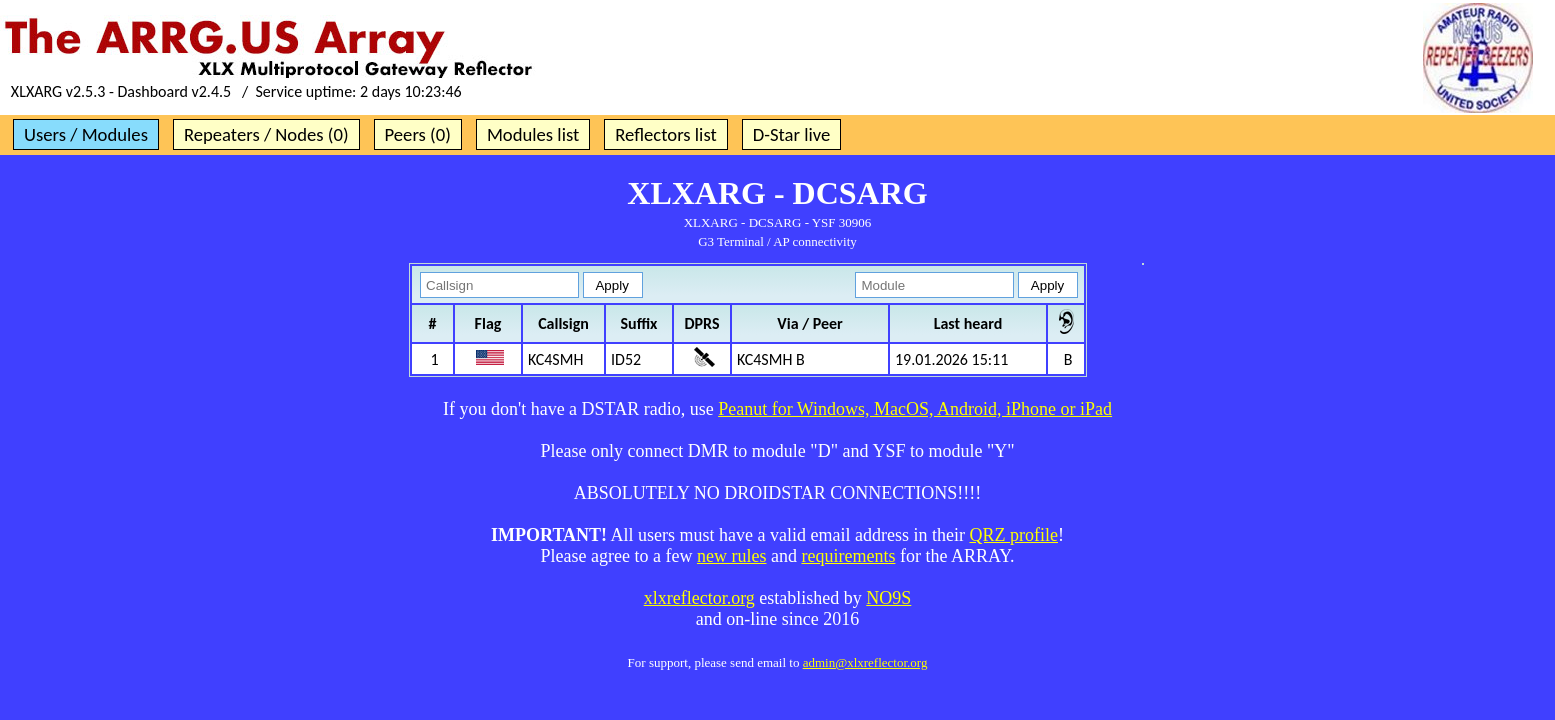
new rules (731, 556)
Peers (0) (418, 134)
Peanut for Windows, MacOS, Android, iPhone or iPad (915, 409)
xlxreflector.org (699, 598)
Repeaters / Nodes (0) (266, 134)
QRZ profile (1013, 535)
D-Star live (792, 134)
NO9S (888, 598)
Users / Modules (86, 134)
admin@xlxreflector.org (865, 662)
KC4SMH (555, 359)
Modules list (533, 134)
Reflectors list (665, 134)
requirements (848, 556)
